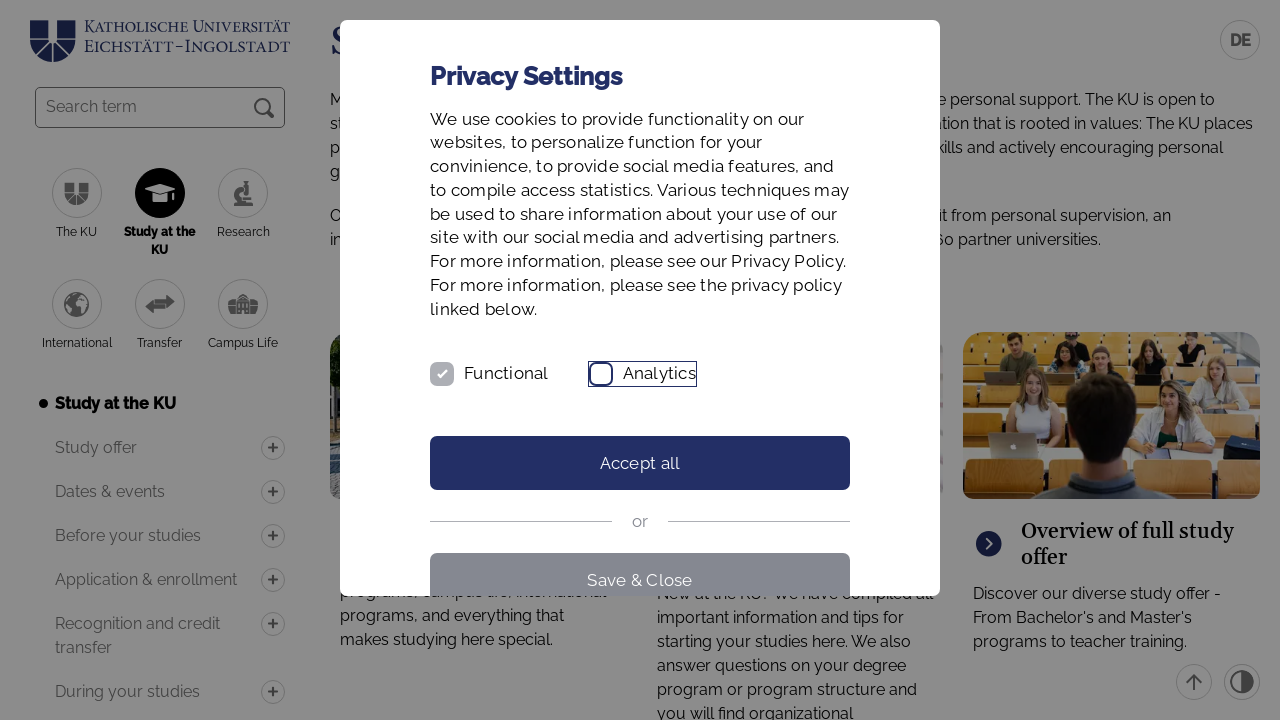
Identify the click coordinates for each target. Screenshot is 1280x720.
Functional (506, 373)
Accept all (640, 463)
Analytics (659, 373)
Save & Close (639, 580)
